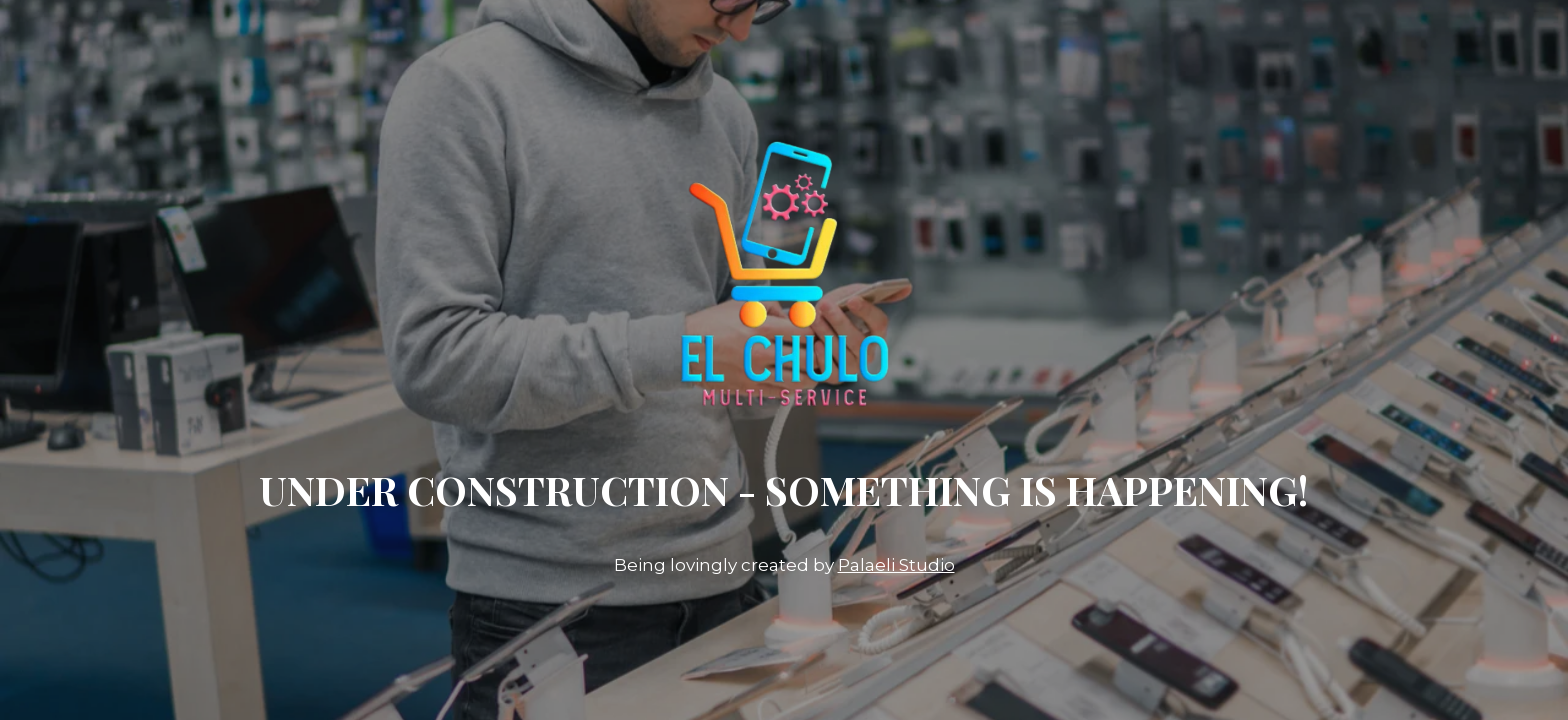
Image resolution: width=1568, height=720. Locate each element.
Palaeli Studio (896, 565)
